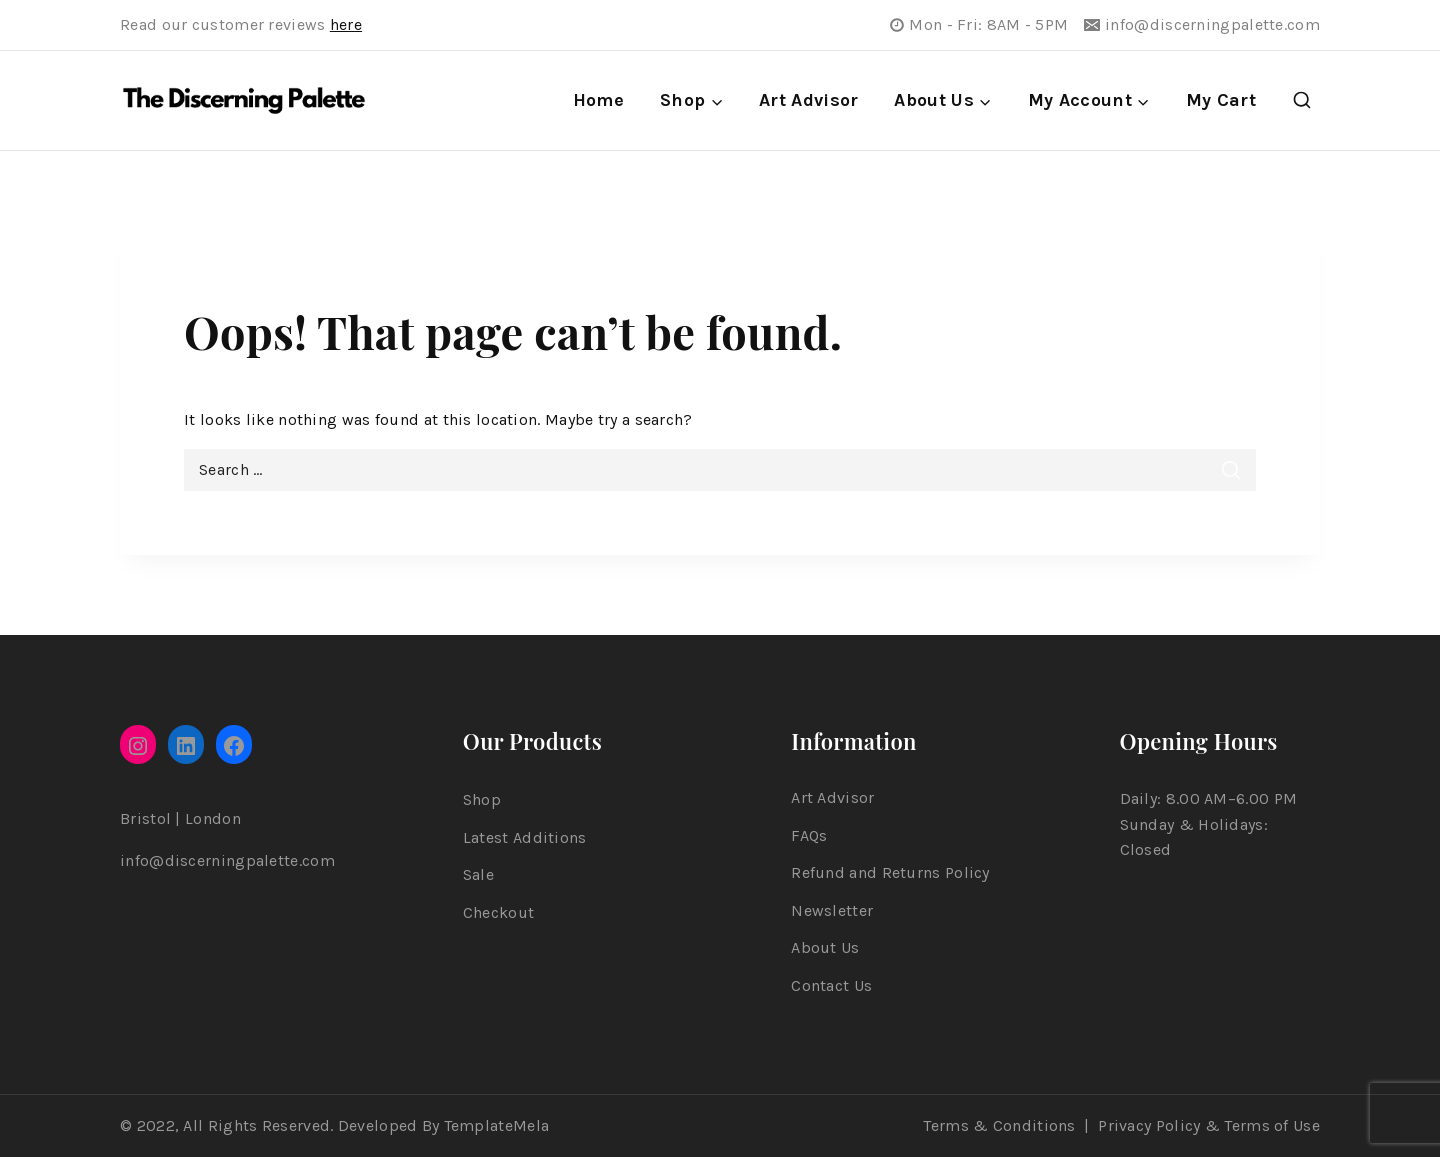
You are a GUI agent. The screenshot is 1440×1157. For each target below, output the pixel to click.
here (346, 24)
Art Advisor (808, 100)
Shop (482, 799)
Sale (478, 874)
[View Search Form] (1302, 101)
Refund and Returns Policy (890, 872)
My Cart (1221, 100)
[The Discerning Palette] (244, 101)
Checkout (498, 912)
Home (598, 100)
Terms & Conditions (999, 1125)
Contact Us (831, 985)
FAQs (809, 835)
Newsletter (832, 910)
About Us (825, 947)
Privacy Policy (1149, 1125)
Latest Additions (525, 837)
